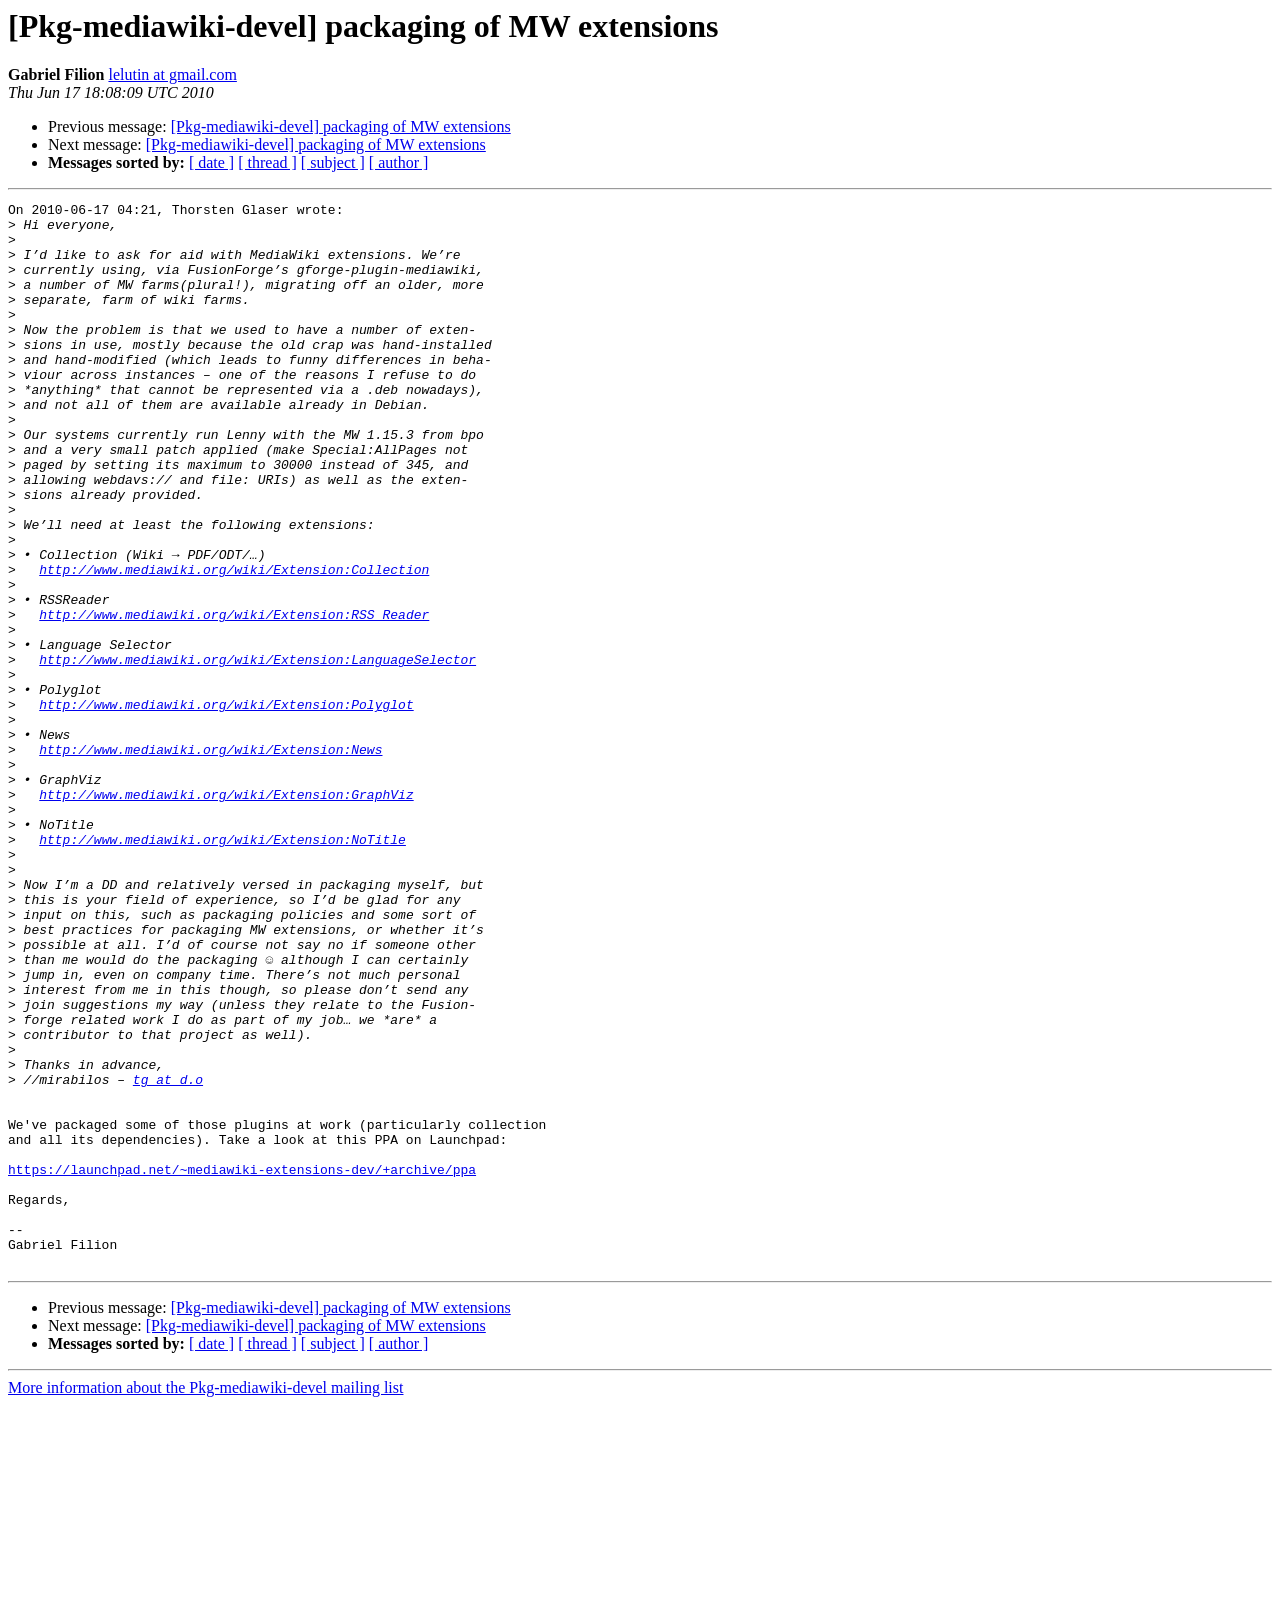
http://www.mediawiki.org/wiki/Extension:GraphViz (226, 914)
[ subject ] (333, 162)
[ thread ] (267, 162)
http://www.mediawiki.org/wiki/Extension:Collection (234, 644)
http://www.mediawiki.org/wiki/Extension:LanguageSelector (257, 752)
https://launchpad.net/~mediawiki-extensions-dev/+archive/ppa (242, 1364)
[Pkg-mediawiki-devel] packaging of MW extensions (341, 126)
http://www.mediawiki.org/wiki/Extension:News (210, 860)
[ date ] (211, 162)
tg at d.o (168, 1256)
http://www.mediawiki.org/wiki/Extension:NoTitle (222, 968)
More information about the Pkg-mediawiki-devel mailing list (205, 1600)
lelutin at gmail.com (172, 74)
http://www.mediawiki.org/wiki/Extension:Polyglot (226, 806)
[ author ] (399, 162)
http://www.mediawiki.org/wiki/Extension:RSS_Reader (234, 698)
